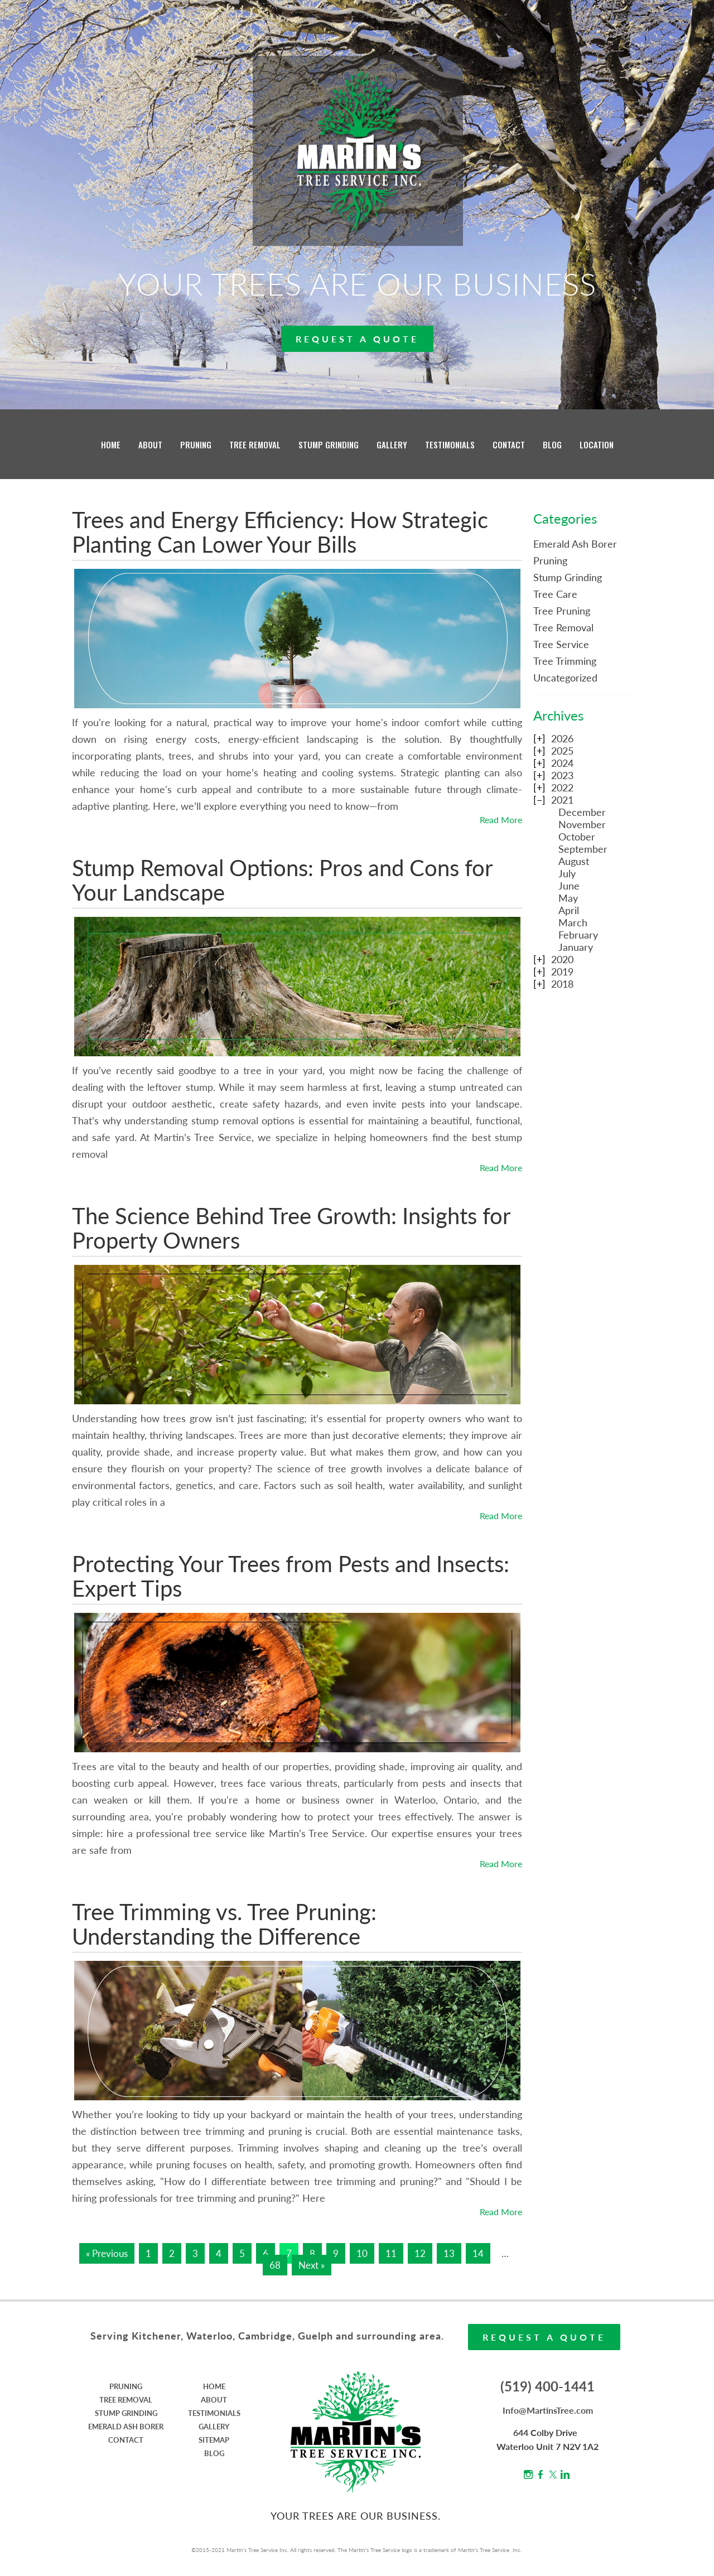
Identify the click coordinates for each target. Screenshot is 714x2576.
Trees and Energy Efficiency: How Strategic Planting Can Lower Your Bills (280, 532)
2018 (562, 984)
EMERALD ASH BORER (125, 2426)
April (568, 910)
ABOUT (150, 444)
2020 (562, 959)
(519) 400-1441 (547, 2386)
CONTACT (509, 444)
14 (478, 2253)
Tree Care (555, 594)
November (582, 824)
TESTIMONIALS (450, 444)
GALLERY (392, 444)
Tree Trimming (564, 661)
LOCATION (597, 444)
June (569, 885)
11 (391, 2253)
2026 (562, 738)
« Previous (107, 2253)
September (582, 849)
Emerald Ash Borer (575, 544)
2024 (562, 763)
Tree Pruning (561, 611)
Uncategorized (565, 677)
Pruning (550, 560)
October (576, 836)
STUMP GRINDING (328, 444)
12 (420, 2253)
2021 (562, 800)
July (567, 873)
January (575, 947)
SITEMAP (214, 2439)
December (582, 812)
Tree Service (561, 644)
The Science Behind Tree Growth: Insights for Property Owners (291, 1228)
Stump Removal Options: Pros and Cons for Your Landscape (282, 880)
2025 (562, 751)
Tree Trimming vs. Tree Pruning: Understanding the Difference (224, 1924)
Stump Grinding (567, 577)
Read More (501, 819)
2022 (562, 787)
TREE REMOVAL (255, 444)
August (573, 861)
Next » (311, 2265)
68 (275, 2265)
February (578, 935)
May (568, 898)
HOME (110, 444)
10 (362, 2253)
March (572, 922)
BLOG (552, 444)
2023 (562, 775)
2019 (562, 971)
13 (449, 2253)
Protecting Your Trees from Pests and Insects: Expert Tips (290, 1576)
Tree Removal (563, 627)
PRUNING (195, 444)
